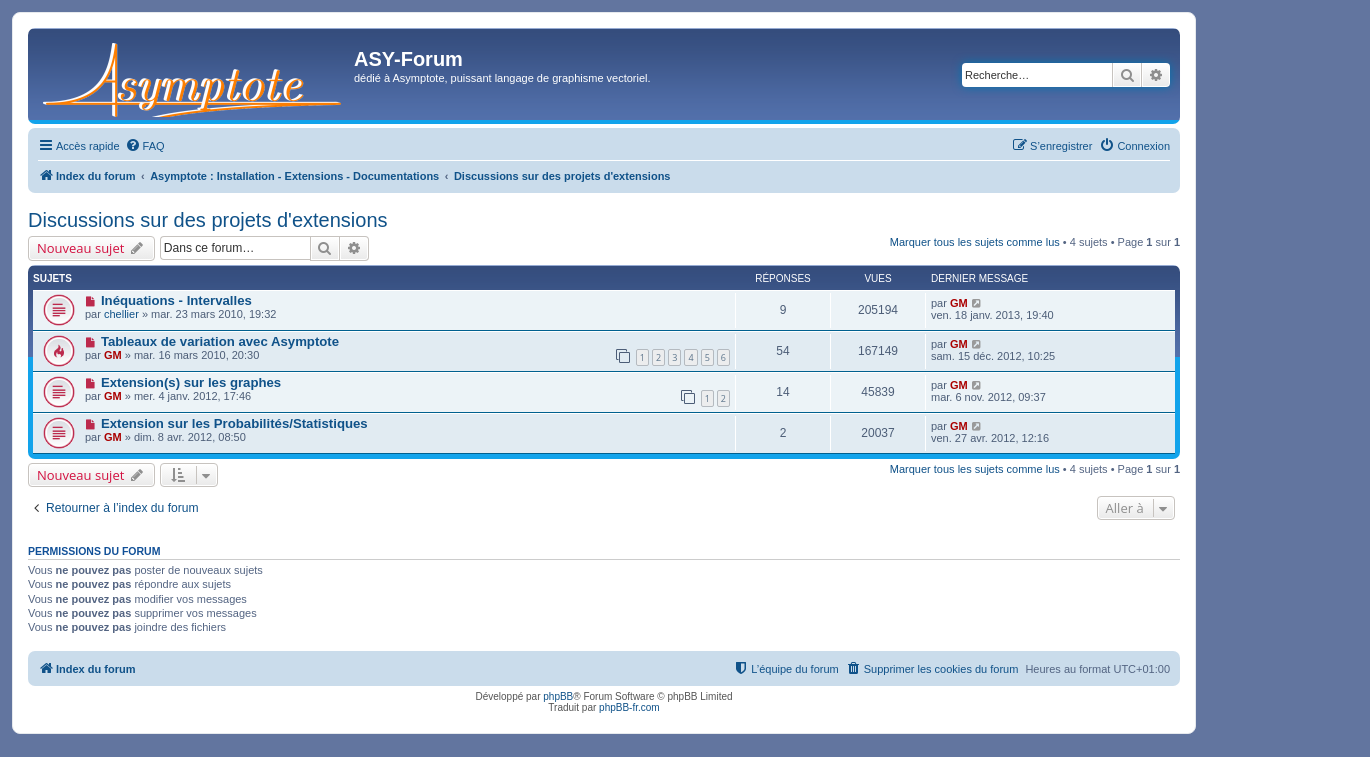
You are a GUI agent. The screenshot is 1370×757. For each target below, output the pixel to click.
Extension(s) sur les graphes (191, 382)
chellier (121, 314)
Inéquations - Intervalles (176, 300)
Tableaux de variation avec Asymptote (220, 341)
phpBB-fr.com (629, 707)
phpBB (558, 696)
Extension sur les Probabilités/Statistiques (234, 423)
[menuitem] (145, 146)
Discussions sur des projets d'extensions (208, 220)
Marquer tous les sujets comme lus (975, 242)
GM (959, 303)
